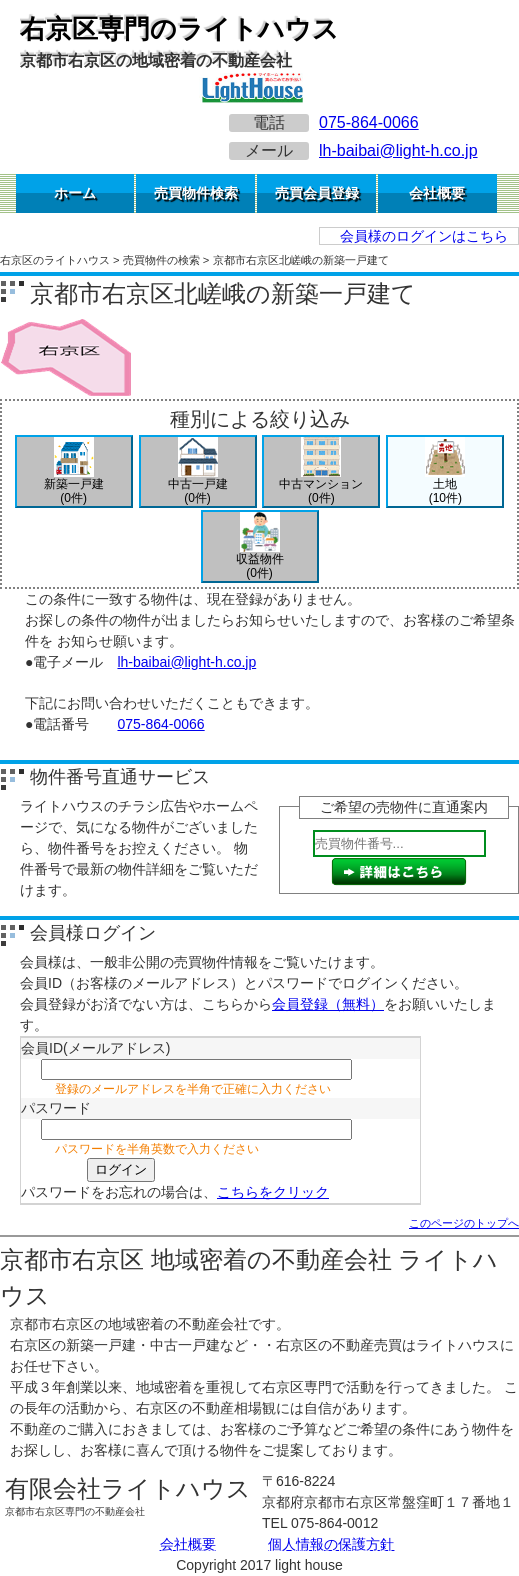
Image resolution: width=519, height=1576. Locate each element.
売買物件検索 (196, 193)
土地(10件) (445, 471)
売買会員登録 (317, 193)
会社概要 (437, 193)
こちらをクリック (273, 1192)
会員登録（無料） (328, 1004)
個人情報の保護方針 (331, 1544)
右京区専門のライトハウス (179, 29)
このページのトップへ (464, 1223)
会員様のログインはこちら (424, 236)
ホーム (75, 193)
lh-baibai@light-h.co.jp (398, 150)
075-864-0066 (369, 122)
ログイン (121, 1169)
